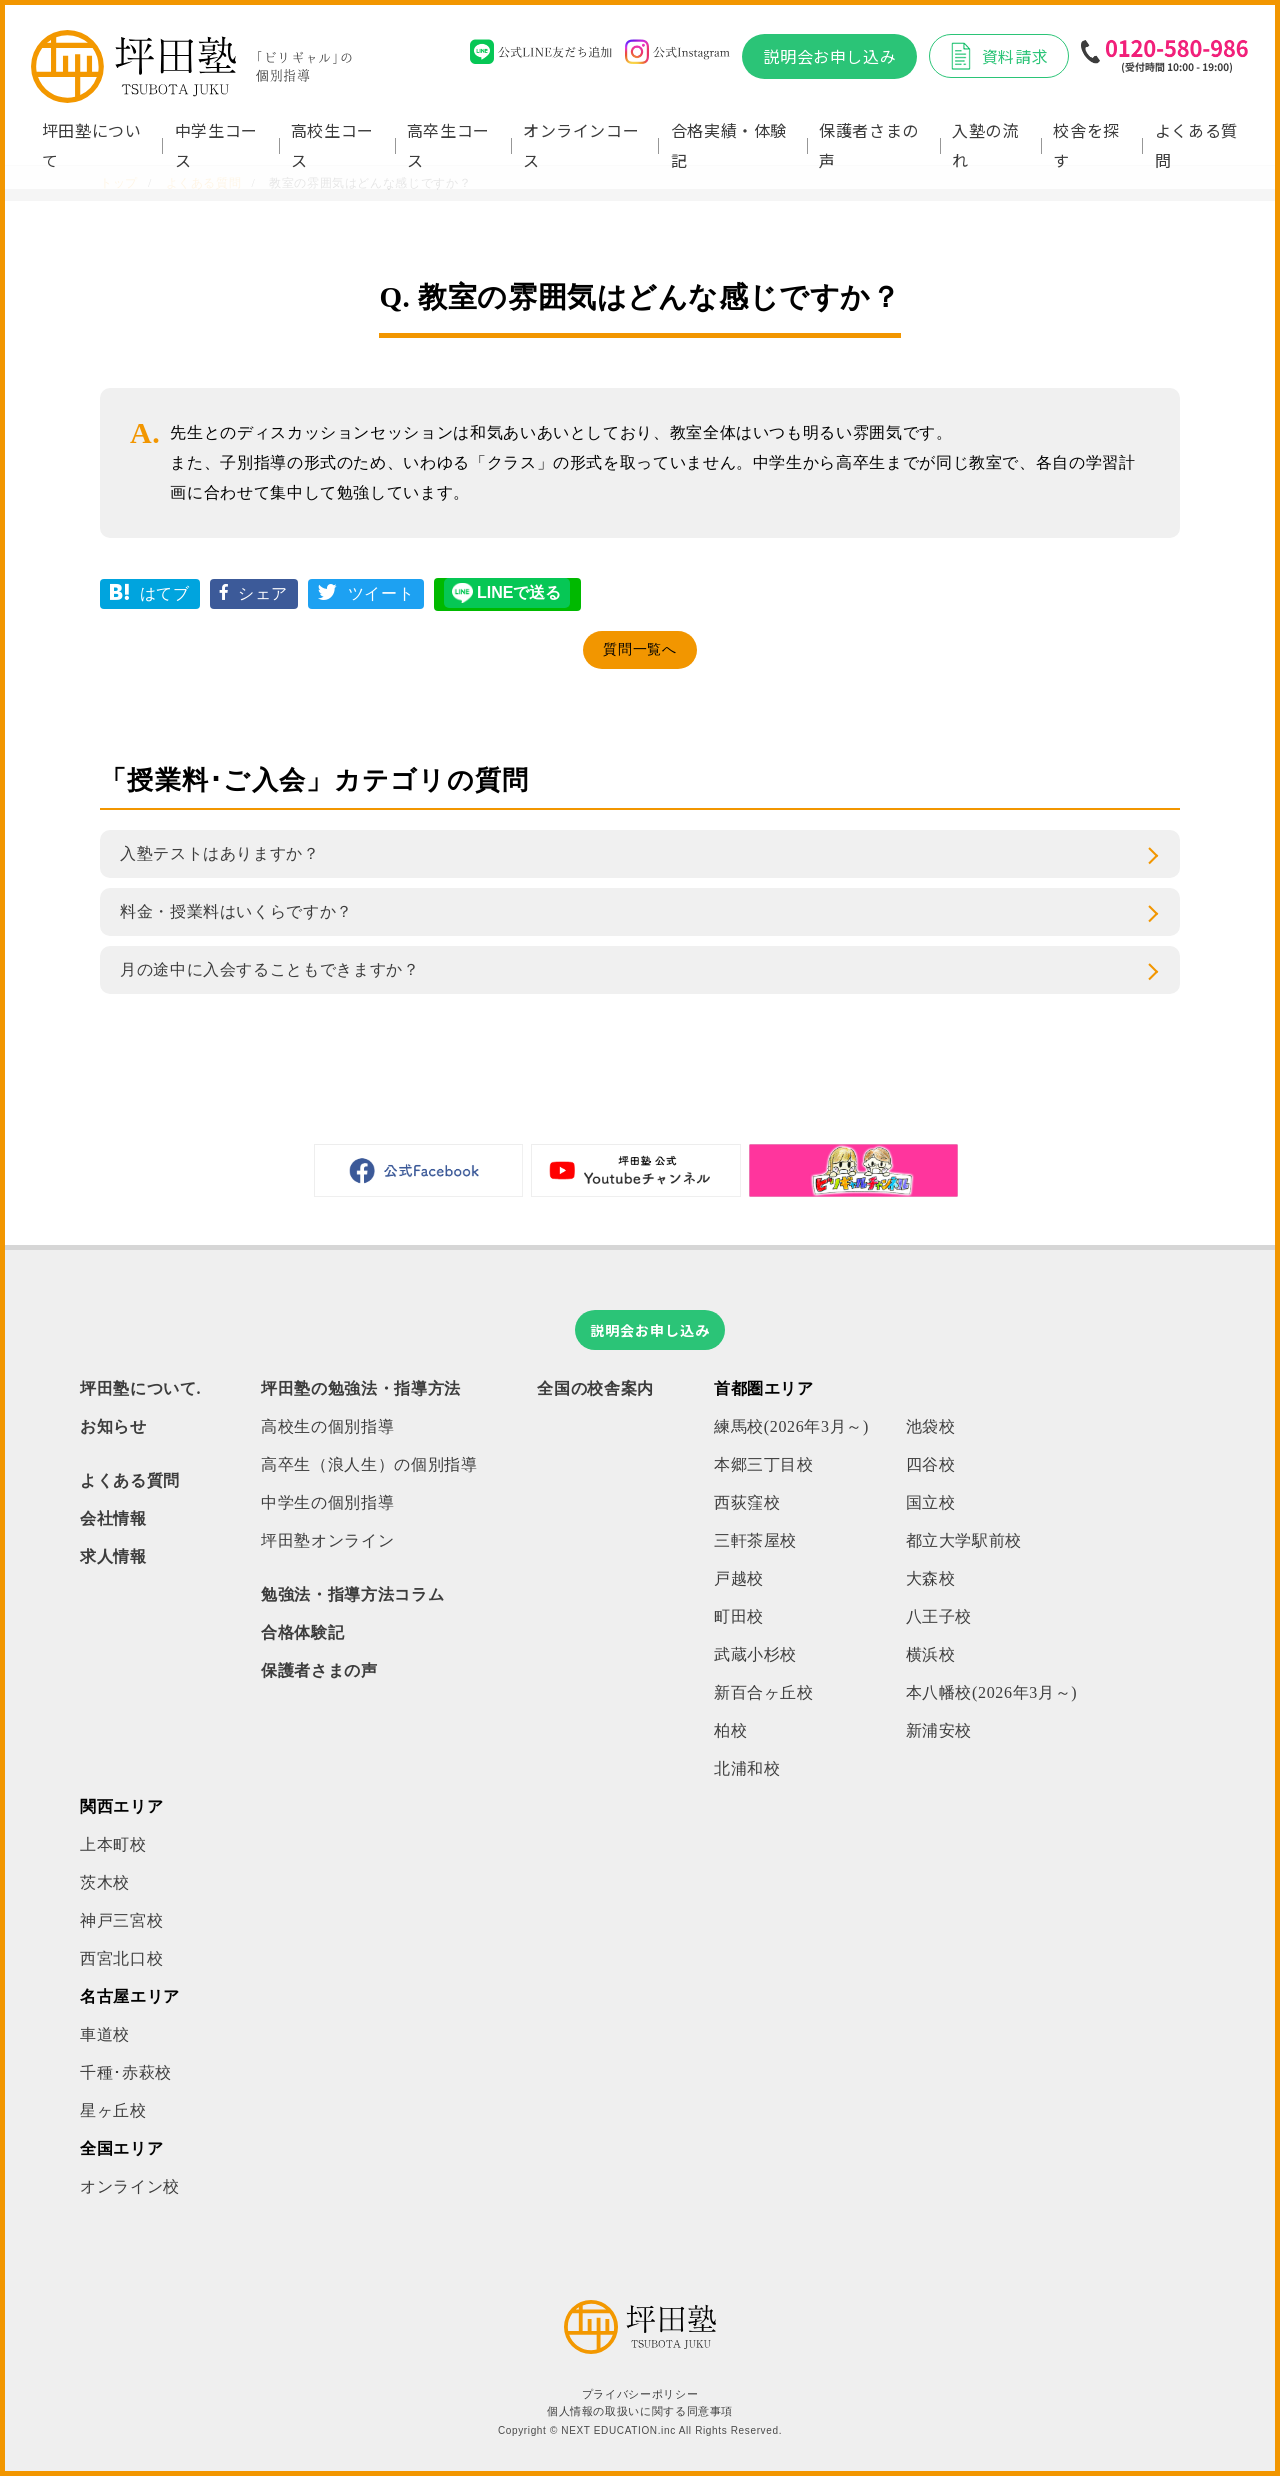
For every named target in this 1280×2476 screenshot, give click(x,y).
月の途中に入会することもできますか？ (270, 969)
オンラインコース (581, 145)
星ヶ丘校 (113, 2110)
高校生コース (332, 145)
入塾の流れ (985, 145)
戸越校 (739, 1578)
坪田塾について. (140, 1388)
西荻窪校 (747, 1502)
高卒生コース (448, 145)
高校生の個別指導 (327, 1426)
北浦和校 (747, 1768)
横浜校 (931, 1654)
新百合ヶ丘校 (764, 1692)
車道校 (105, 2034)
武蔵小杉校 (755, 1654)
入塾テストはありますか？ (220, 853)
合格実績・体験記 (729, 145)
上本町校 (113, 1844)
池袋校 (931, 1426)
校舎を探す (1086, 145)
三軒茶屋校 (755, 1540)
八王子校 (939, 1616)
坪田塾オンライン (327, 1540)
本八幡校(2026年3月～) (992, 1692)
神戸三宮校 (121, 1920)
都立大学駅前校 (964, 1540)
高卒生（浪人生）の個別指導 (369, 1464)
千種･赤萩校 (126, 2072)
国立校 (931, 1502)
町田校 (739, 1616)
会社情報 (113, 1518)
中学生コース (216, 145)
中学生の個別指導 (327, 1502)
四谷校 (931, 1464)
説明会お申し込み (829, 56)
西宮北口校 (121, 1958)
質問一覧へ (639, 649)
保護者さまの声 (869, 145)
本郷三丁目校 (764, 1464)
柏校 (730, 1730)
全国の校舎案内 (595, 1388)
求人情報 (113, 1556)
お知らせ (113, 1426)
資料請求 (999, 56)
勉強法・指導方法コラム (352, 1594)
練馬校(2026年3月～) (791, 1426)
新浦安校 (939, 1730)
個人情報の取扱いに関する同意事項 (640, 2411)
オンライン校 (130, 2186)
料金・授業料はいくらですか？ (236, 911)
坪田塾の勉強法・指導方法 (361, 1388)
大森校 (931, 1578)
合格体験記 (302, 1632)
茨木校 (105, 1882)
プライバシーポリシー (640, 2394)
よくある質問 (1196, 145)
